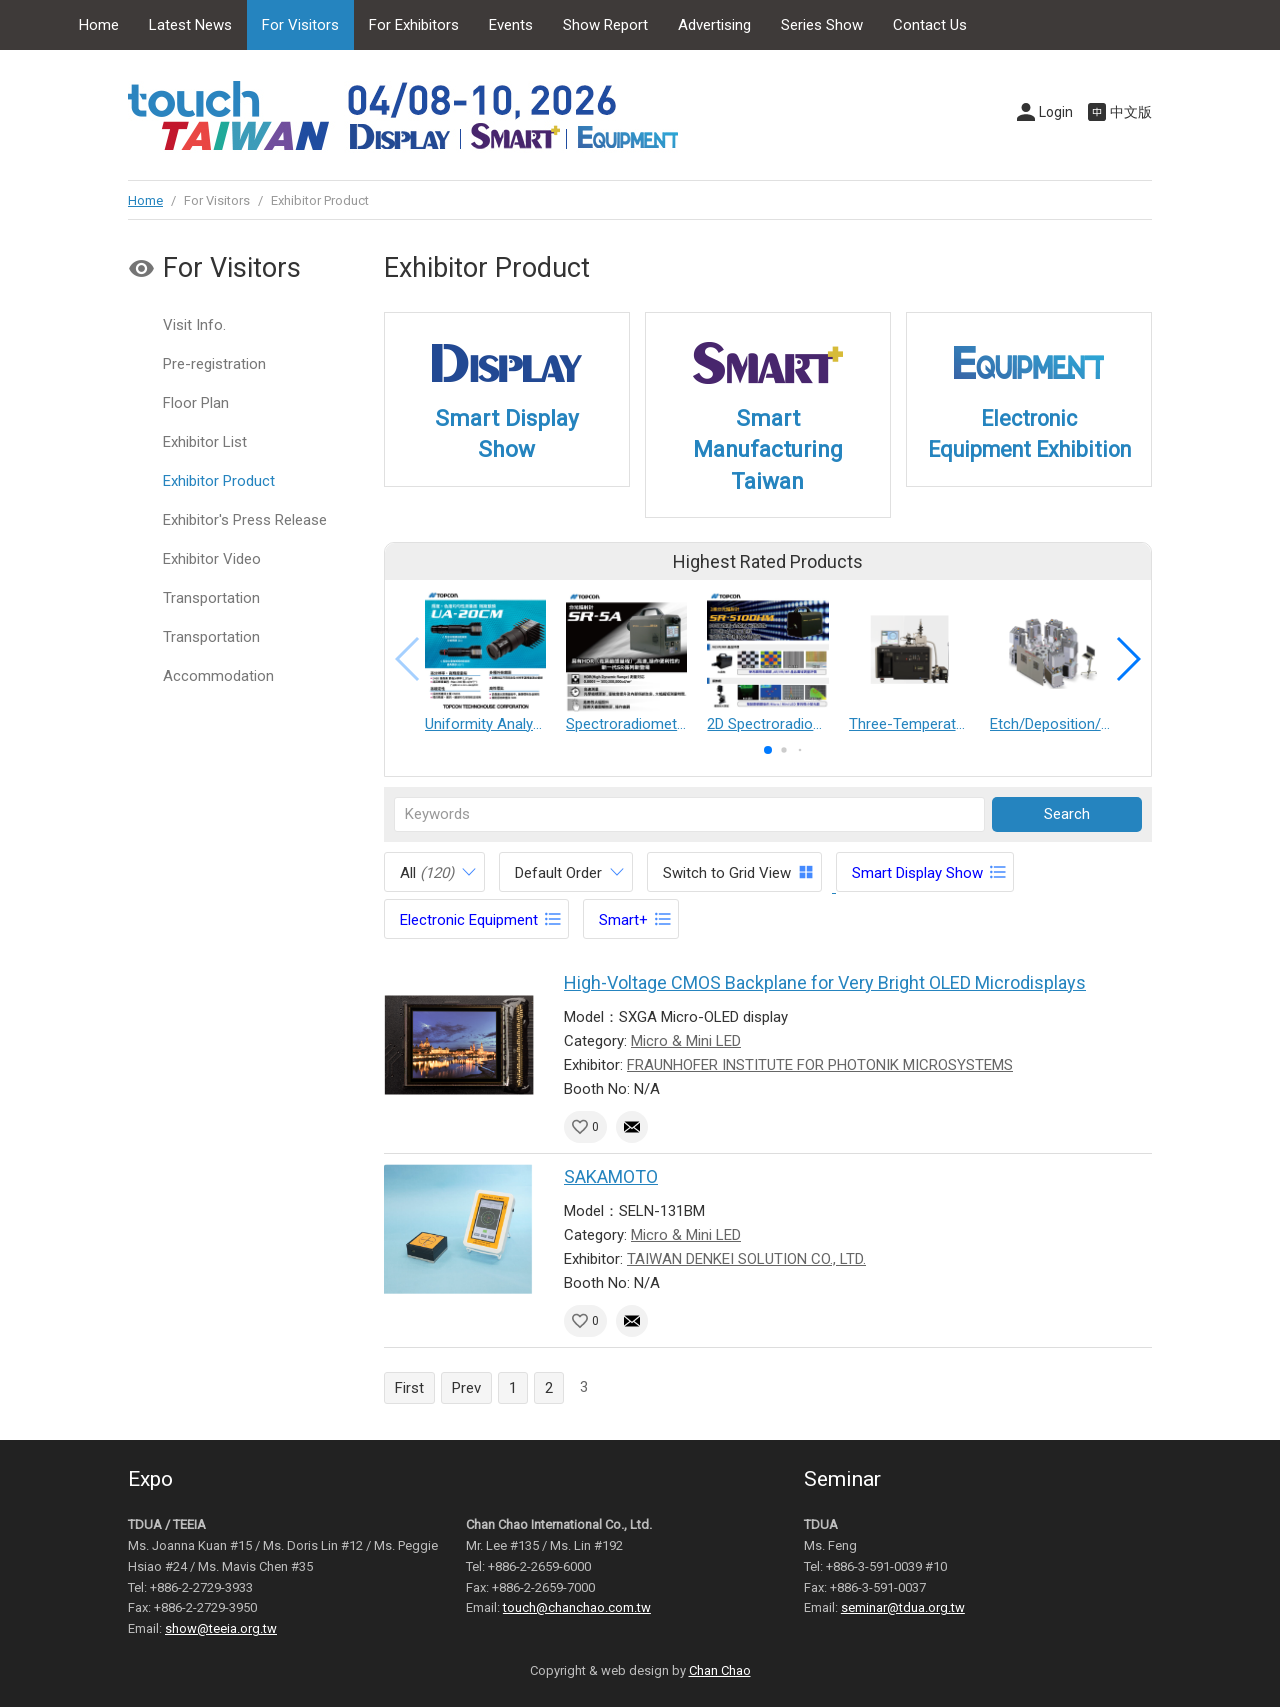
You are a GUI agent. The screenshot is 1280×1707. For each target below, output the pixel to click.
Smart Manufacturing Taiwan (768, 449)
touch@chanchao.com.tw (577, 1607)
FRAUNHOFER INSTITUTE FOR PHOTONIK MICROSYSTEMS (820, 1065)
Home (99, 25)
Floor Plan (196, 403)
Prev (466, 1388)
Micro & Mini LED (686, 1041)
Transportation (211, 598)
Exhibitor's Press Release (245, 520)
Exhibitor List (205, 442)
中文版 (1131, 112)
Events (511, 25)
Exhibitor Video (212, 559)
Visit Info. (194, 325)
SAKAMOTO (611, 1176)
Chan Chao (720, 1670)
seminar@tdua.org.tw (903, 1607)
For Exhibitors (414, 25)
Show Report (605, 25)
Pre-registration (214, 364)
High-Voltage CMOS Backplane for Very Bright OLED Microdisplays (825, 982)
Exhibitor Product (219, 481)
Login (1056, 112)
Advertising (714, 25)
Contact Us (930, 25)
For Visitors (300, 25)
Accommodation (218, 676)
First (409, 1388)
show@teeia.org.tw (221, 1628)
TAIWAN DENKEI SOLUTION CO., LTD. (746, 1259)
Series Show (822, 25)
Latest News (190, 25)
